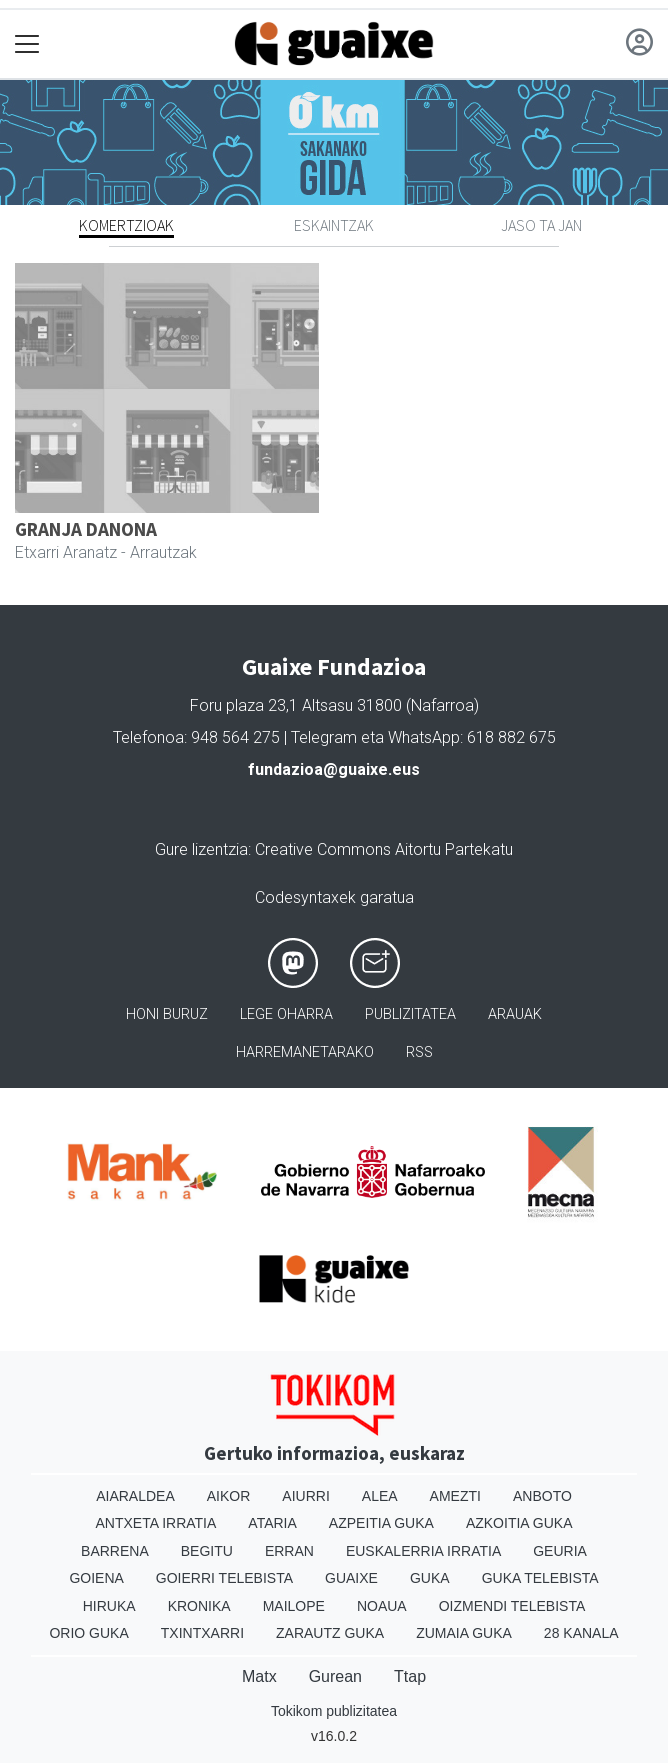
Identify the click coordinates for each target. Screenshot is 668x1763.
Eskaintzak (334, 225)
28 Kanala (581, 1633)
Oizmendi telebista (512, 1606)
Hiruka (109, 1606)
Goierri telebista (224, 1578)
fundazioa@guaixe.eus (334, 769)
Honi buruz (167, 1014)
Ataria (272, 1523)
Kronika (199, 1606)
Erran (289, 1551)
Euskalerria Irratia (423, 1551)
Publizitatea (410, 1014)
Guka (430, 1578)
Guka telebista (540, 1578)
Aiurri (305, 1496)
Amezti (455, 1496)
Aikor (229, 1496)
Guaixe (351, 1578)
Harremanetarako (305, 1052)
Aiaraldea (135, 1496)
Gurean (335, 1676)
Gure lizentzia (201, 849)
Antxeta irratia (156, 1523)
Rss (419, 1052)
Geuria (560, 1551)
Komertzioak (126, 225)
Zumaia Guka (464, 1633)
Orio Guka (88, 1633)
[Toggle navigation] (27, 44)
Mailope (294, 1606)
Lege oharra (286, 1014)
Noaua (382, 1606)
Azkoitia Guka (519, 1523)
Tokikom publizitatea (334, 1711)
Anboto (542, 1496)
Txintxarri (202, 1633)
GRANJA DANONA (86, 529)
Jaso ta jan (541, 225)
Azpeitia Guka (381, 1523)
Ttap (410, 1676)
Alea (380, 1496)
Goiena (96, 1578)
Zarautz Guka (330, 1633)
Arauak (515, 1014)
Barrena (115, 1551)
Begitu (207, 1551)
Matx (259, 1676)
